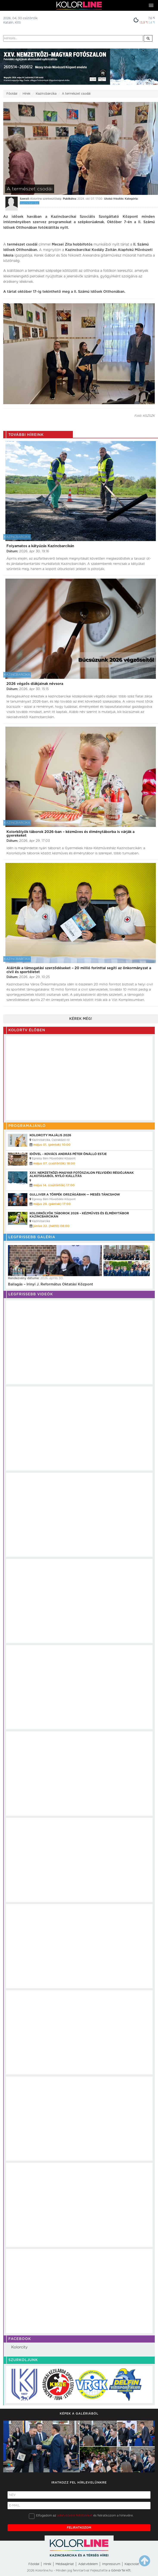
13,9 (143, 22)
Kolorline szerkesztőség (45, 198)
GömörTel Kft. (121, 2570)
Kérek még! (80, 1018)
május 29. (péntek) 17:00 (52, 1204)
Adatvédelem (88, 2564)
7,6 (151, 18)
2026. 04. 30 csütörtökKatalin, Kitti (20, 20)
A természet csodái (76, 93)
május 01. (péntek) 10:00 (51, 1144)
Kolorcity (19, 2347)
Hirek (47, 2564)
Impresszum (111, 2564)
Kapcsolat (132, 2564)
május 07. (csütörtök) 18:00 (54, 1163)
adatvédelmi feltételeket (74, 2515)
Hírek (26, 93)
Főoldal (11, 93)
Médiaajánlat (65, 2564)
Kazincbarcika (46, 93)
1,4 (152, 22)
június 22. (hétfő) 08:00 (51, 1226)
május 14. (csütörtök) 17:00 (54, 1185)
